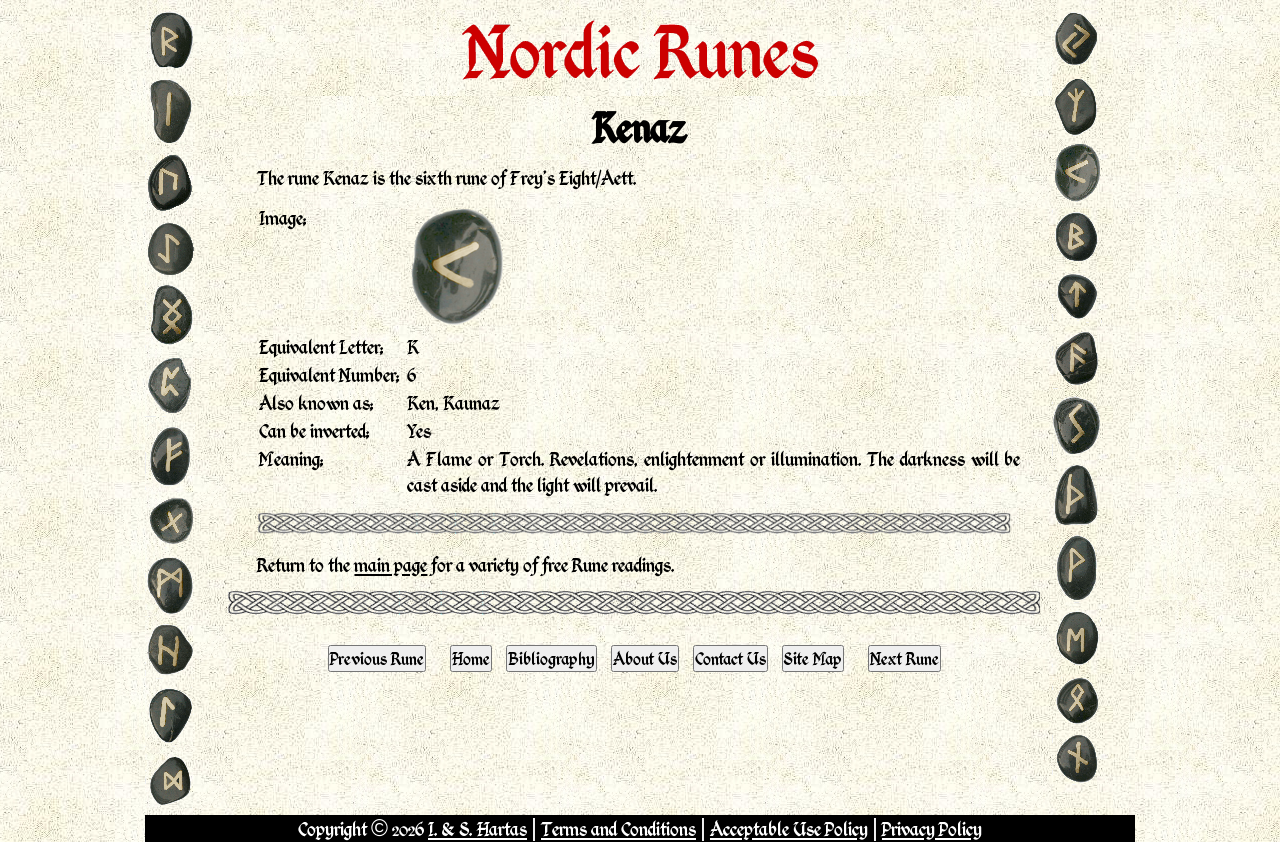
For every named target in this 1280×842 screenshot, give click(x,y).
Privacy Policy (932, 828)
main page (390, 564)
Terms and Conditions (618, 828)
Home (471, 658)
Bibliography (551, 658)
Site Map (813, 658)
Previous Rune (377, 658)
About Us (645, 658)
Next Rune (904, 658)
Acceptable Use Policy (789, 828)
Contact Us (730, 658)
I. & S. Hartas (477, 828)
